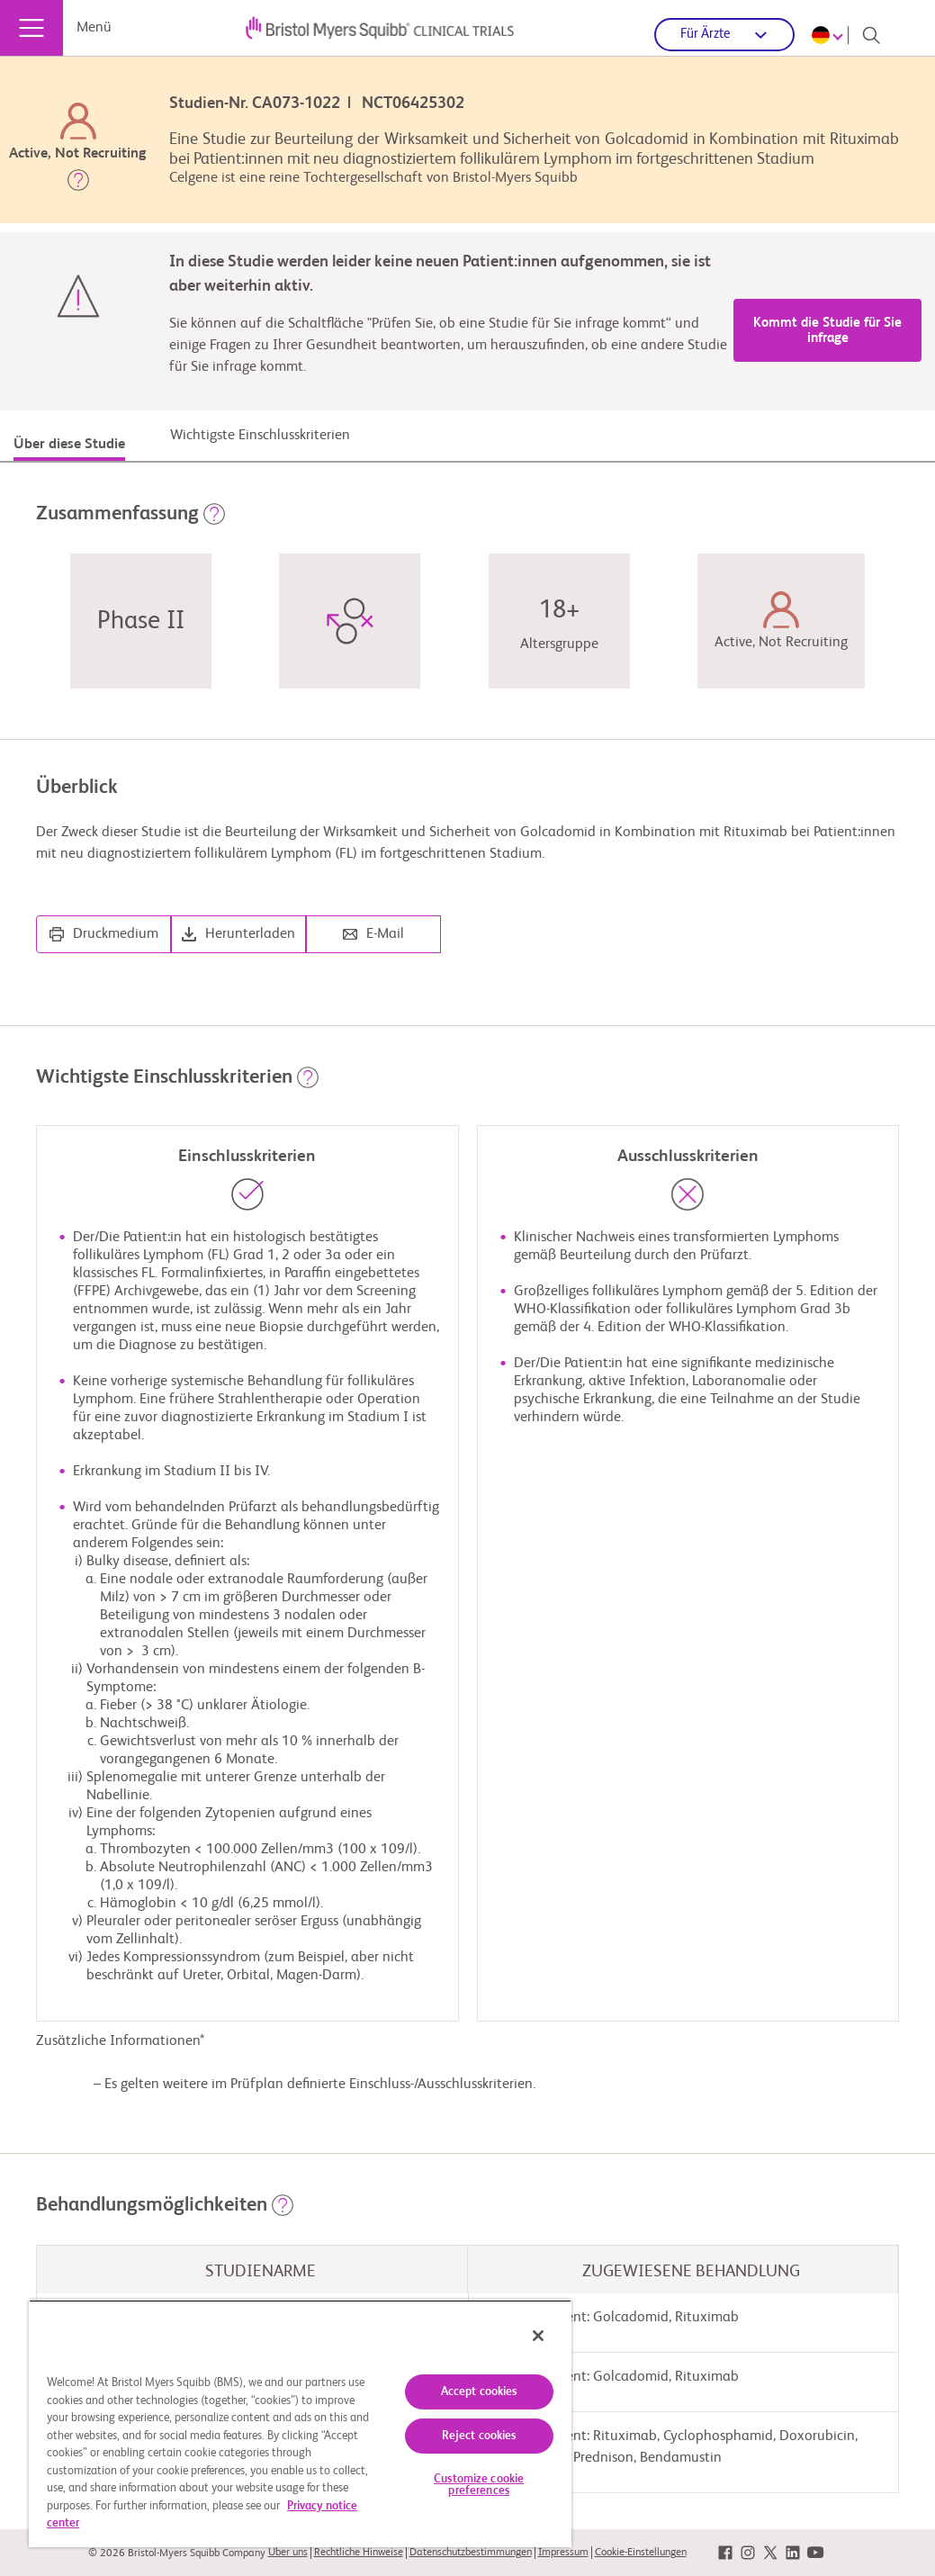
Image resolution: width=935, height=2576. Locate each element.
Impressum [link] (563, 2552)
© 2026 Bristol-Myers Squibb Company (176, 2553)
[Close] (538, 2335)
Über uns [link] (288, 2552)
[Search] (871, 35)
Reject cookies (479, 2436)
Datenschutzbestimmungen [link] (470, 2552)
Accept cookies (479, 2392)
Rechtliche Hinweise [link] (358, 2552)
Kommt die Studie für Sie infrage (827, 330)
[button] (78, 184)
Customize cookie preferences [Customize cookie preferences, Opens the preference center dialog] (479, 2485)
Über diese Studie (69, 444)
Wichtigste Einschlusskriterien (260, 435)
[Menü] (31, 28)
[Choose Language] (830, 35)
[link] (725, 2553)
